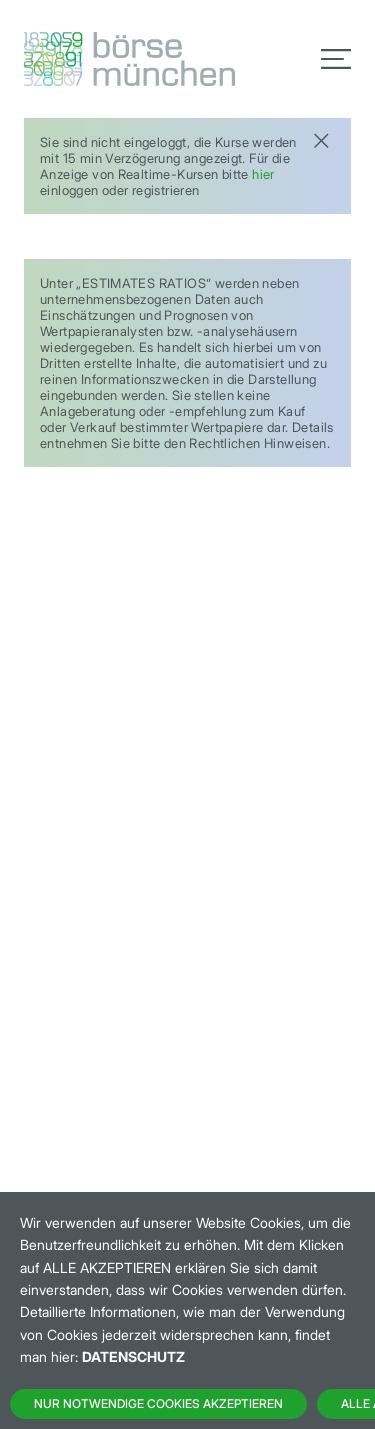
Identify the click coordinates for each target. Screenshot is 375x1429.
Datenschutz (133, 1356)
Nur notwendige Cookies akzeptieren (158, 1403)
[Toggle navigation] (336, 59)
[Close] (321, 138)
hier (263, 174)
